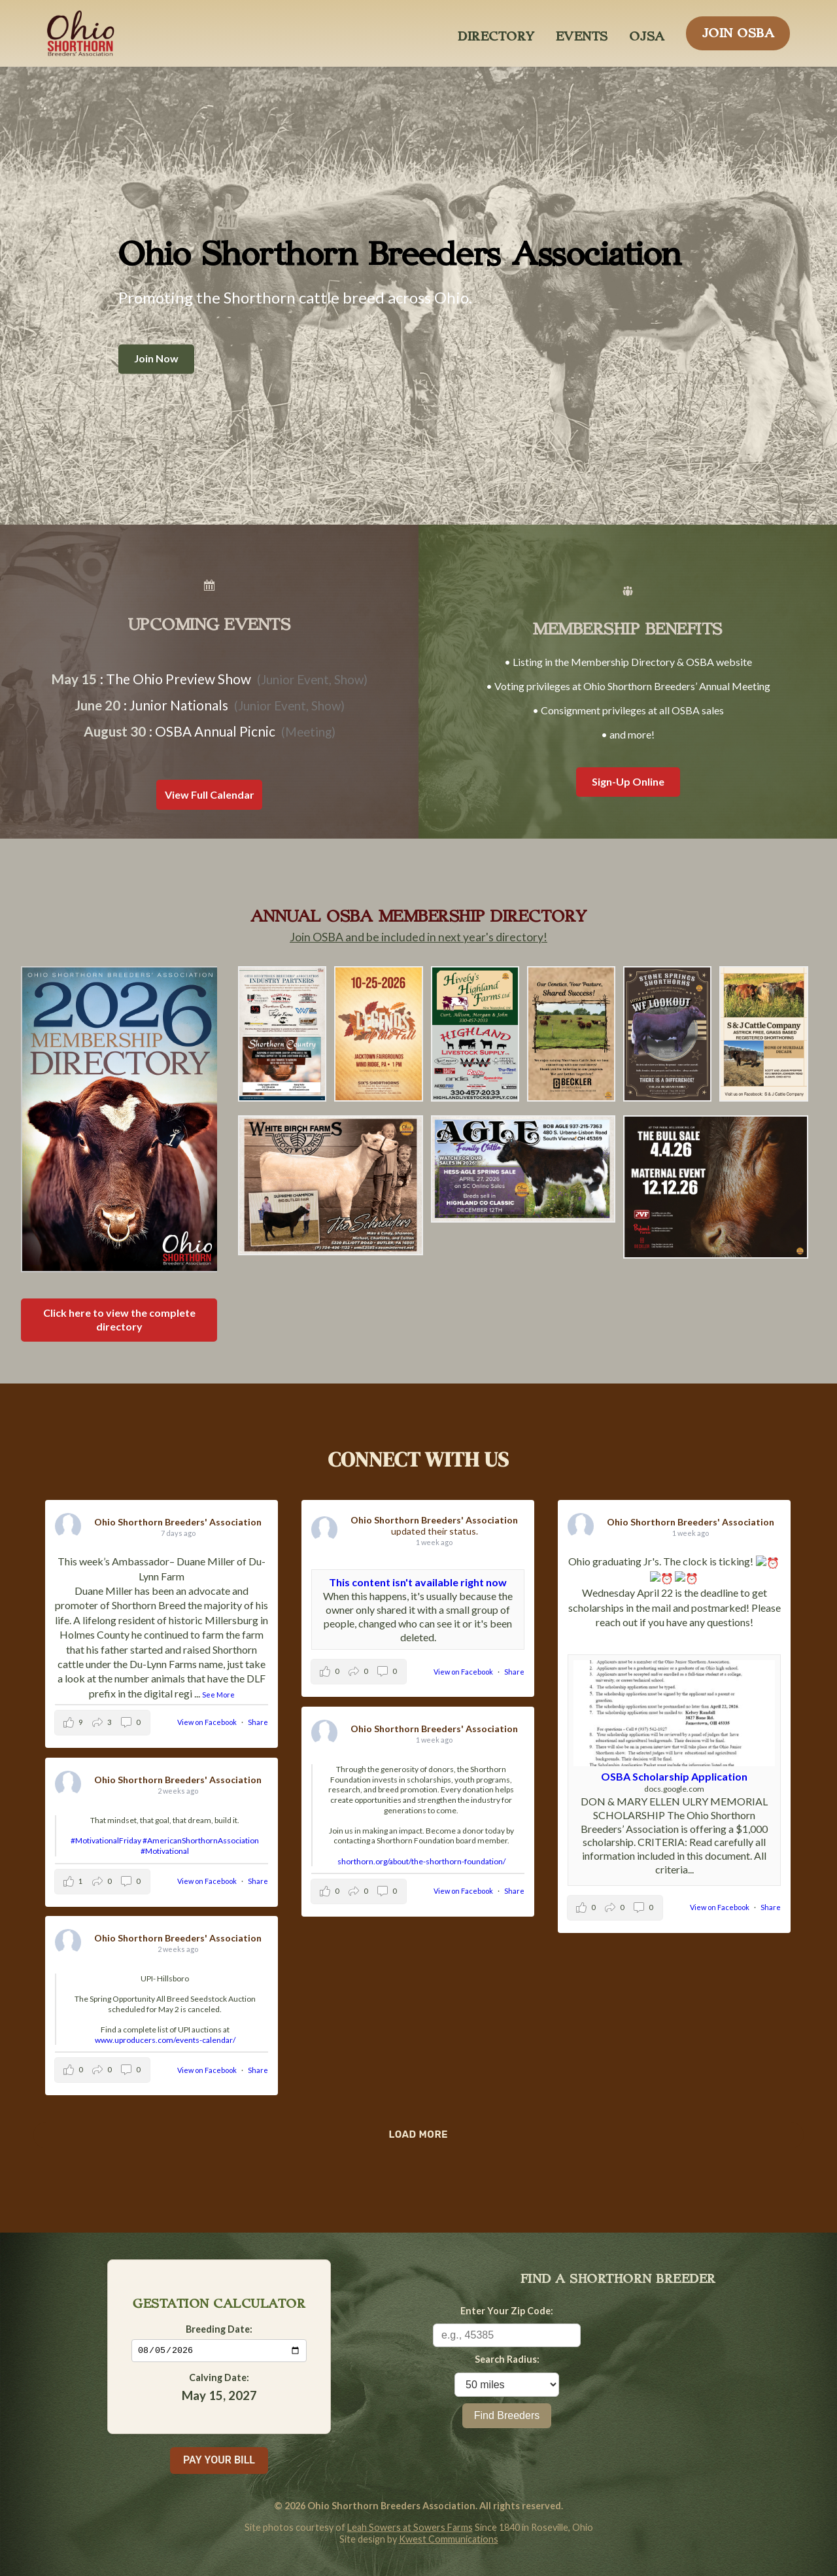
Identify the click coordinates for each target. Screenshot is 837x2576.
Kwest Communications (448, 2539)
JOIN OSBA (738, 29)
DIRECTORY (496, 33)
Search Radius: (507, 2359)
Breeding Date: (219, 2328)
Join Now (156, 359)
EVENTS (582, 33)
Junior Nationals (178, 705)
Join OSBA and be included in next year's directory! (418, 937)
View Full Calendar (209, 794)
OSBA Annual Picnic (215, 731)
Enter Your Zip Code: (506, 2310)
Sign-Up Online (628, 781)
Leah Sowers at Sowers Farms (410, 2527)
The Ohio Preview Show (178, 678)
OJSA (647, 33)
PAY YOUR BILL (219, 2460)
